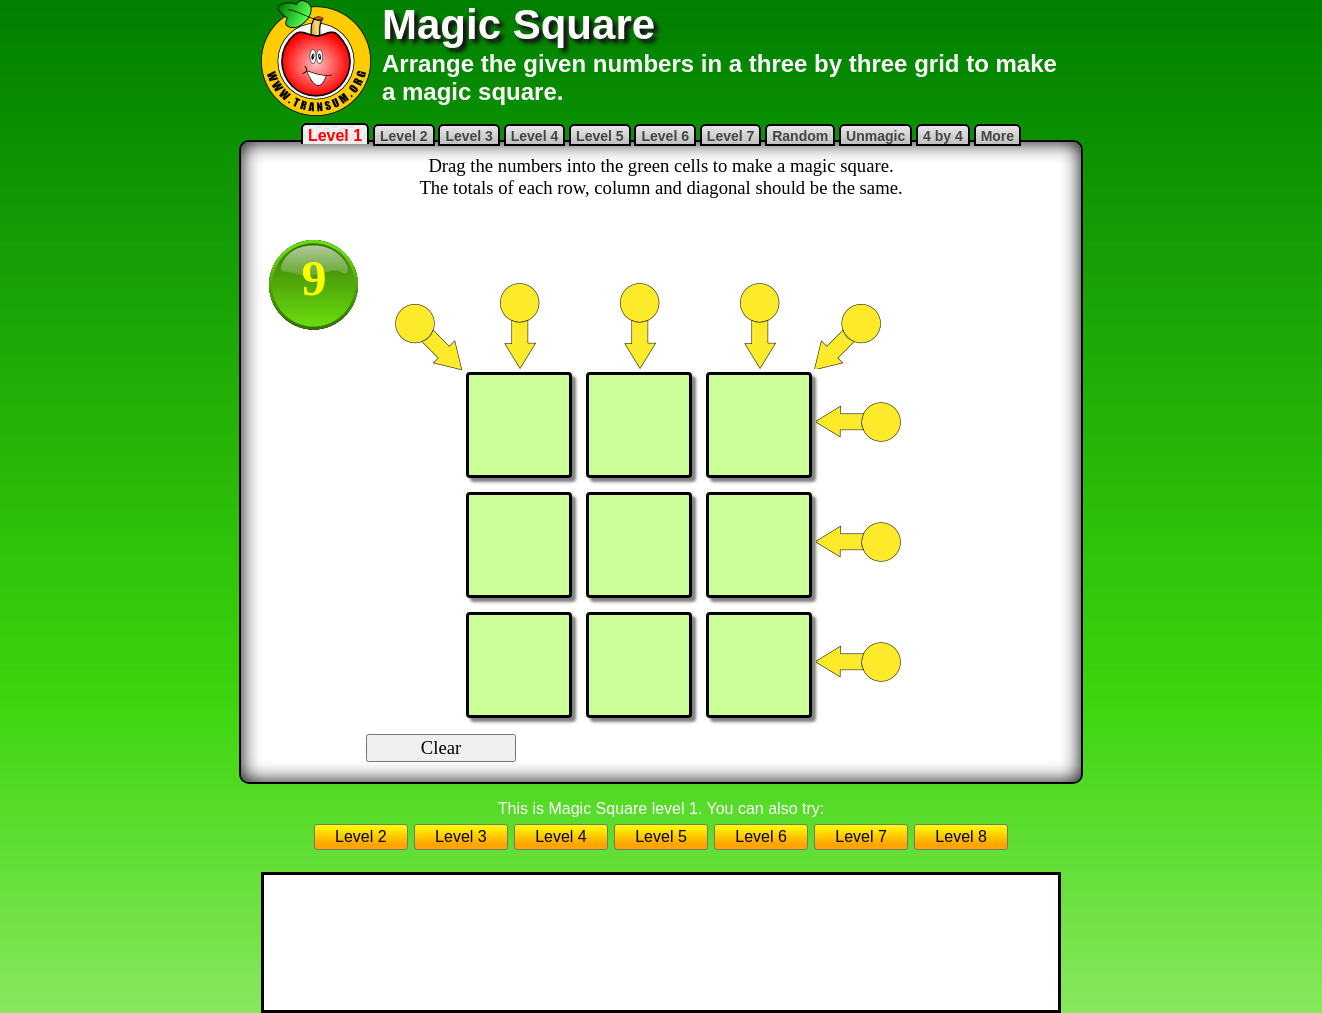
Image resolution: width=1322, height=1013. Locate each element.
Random (800, 136)
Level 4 (534, 136)
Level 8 (961, 836)
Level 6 (664, 136)
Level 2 (403, 136)
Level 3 (468, 136)
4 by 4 (943, 136)
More (997, 136)
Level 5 (599, 136)
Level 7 (730, 136)
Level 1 (335, 135)
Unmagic (875, 136)
